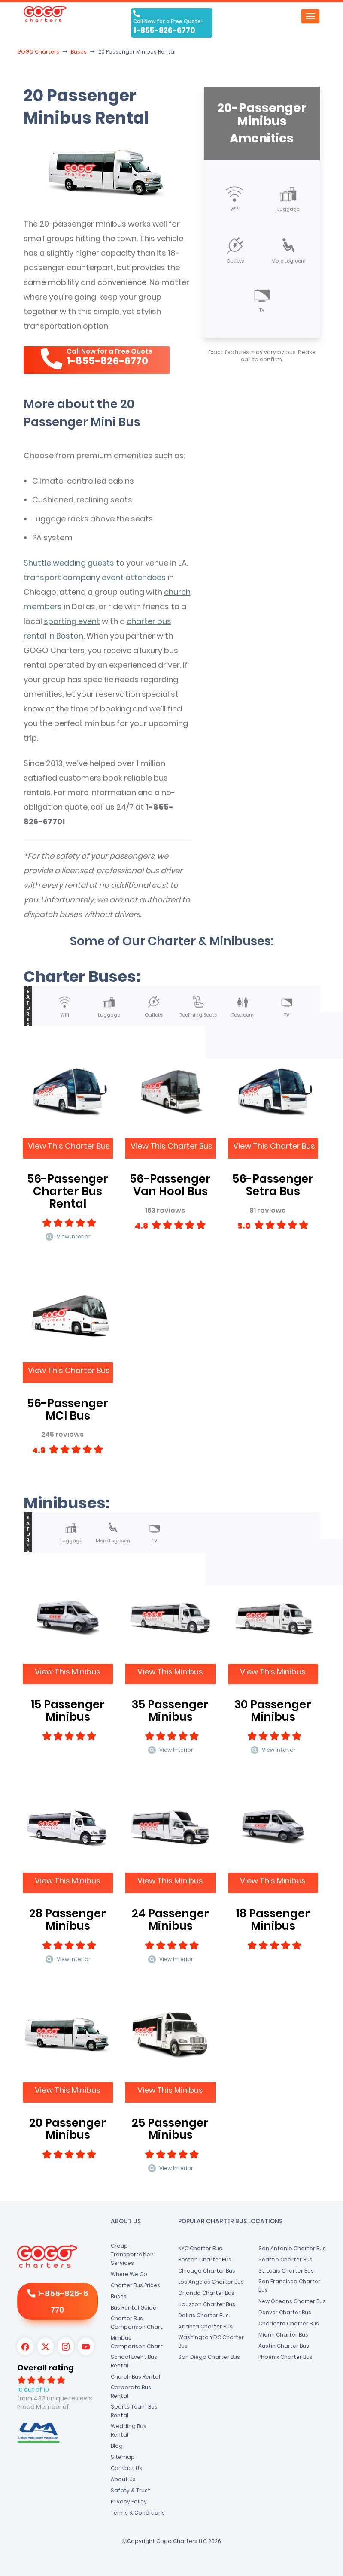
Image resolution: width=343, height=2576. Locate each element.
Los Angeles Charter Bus (211, 2281)
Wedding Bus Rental (128, 2430)
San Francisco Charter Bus (289, 2286)
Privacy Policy (129, 2501)
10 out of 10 (33, 2389)
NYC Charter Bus (200, 2248)
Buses (119, 2296)
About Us (123, 2479)
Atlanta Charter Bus (205, 2326)
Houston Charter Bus (206, 2304)
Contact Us (126, 2468)
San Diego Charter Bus (209, 2357)
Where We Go (129, 2274)
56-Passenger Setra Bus (272, 1185)
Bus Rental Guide (133, 2307)
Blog (117, 2445)
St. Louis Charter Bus (286, 2270)
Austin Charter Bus (283, 2345)
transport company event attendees (95, 577)
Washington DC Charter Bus (211, 2341)
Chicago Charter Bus (206, 2270)
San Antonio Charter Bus (292, 2248)
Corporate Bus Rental (131, 2392)
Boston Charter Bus (204, 2259)
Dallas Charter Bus (203, 2315)
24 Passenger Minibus (170, 1920)
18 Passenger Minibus (273, 1920)
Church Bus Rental (135, 2376)
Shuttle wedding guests (69, 562)
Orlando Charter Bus (206, 2293)
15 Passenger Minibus (68, 1711)
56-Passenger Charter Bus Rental (67, 1191)
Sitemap (123, 2457)
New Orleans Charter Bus (292, 2301)
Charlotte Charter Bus (288, 2323)
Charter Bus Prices (135, 2285)
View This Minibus (67, 1671)
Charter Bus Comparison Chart (137, 2323)
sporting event (72, 621)
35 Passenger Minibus (170, 1711)
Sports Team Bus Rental (134, 2411)
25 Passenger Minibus (170, 2129)
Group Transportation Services (132, 2254)
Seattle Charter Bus (285, 2259)
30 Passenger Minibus (272, 1711)
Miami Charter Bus (283, 2334)
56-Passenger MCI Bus (67, 1409)
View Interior (68, 1237)
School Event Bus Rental (134, 2361)
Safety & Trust (130, 2490)
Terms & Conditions (138, 2512)
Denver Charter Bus (284, 2312)
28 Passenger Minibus (67, 1920)
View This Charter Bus (69, 1146)
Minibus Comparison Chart (137, 2342)
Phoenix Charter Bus (285, 2357)
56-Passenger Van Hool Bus (170, 1185)
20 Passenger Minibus (67, 2129)
